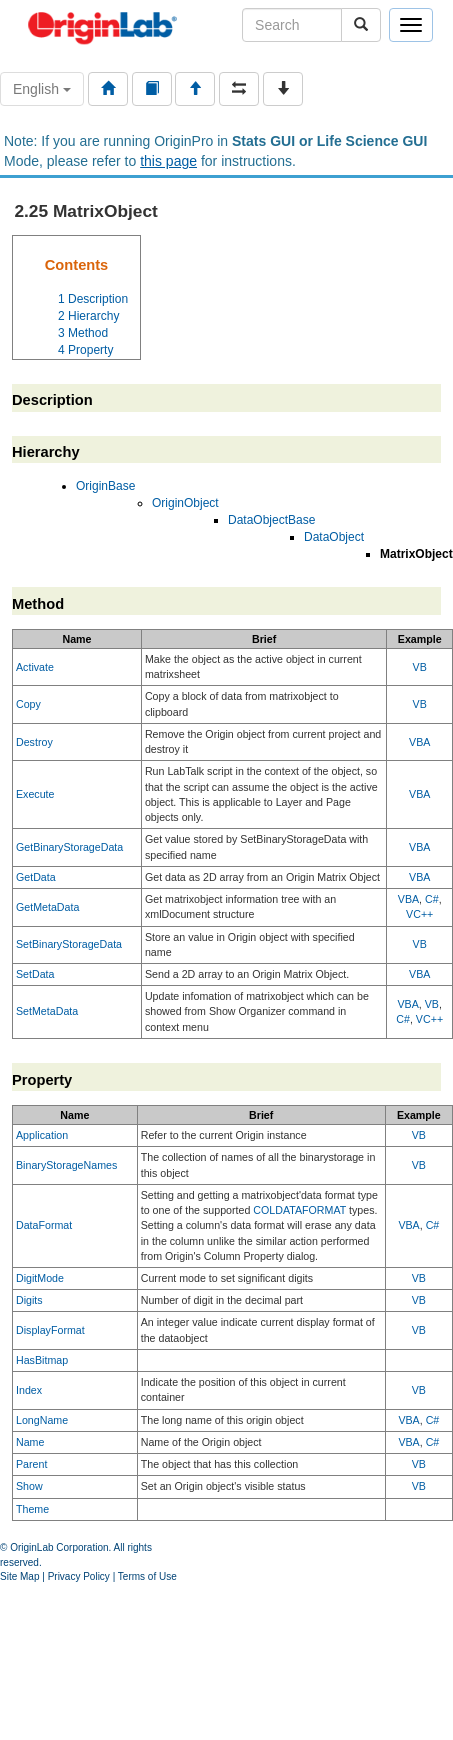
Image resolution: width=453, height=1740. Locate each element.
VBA (419, 742)
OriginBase (105, 486)
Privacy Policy (79, 1576)
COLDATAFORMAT (299, 1210)
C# (432, 899)
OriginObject (185, 503)
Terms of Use (147, 1576)
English (42, 89)
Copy (28, 704)
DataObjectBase (271, 520)
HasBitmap (42, 1360)
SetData (35, 974)
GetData (36, 877)
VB (420, 667)
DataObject (334, 537)
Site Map (19, 1576)
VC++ (419, 914)
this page (168, 161)
